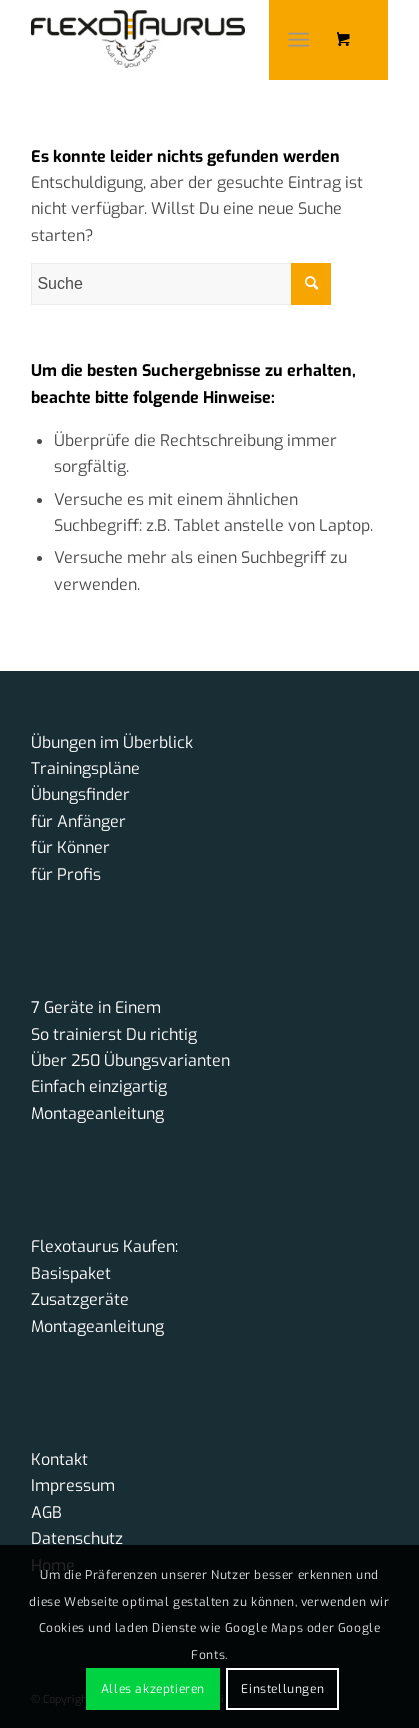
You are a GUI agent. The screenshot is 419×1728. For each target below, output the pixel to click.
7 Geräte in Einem (96, 1007)
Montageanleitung (97, 1113)
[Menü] (298, 40)
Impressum (73, 1485)
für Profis (66, 874)
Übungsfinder (80, 794)
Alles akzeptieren (153, 1689)
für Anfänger (78, 821)
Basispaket (71, 1273)
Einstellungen (282, 1689)
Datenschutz (77, 1538)
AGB (46, 1512)
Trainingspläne (85, 768)
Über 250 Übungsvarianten (130, 1060)
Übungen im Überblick (112, 742)
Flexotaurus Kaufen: (104, 1246)
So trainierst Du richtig (114, 1034)
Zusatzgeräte (80, 1299)
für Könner (70, 847)
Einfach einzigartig (99, 1086)
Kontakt (59, 1459)
